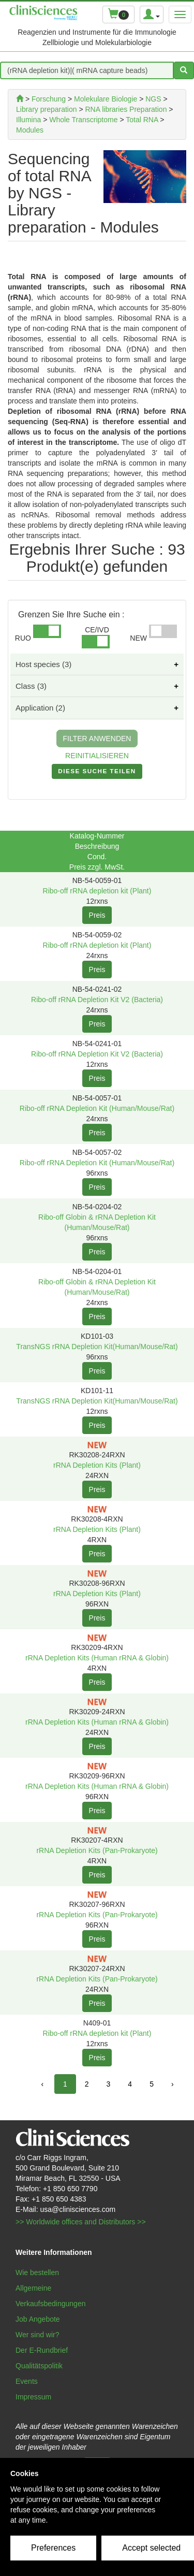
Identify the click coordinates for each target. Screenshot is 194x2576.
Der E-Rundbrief (42, 2350)
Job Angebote (38, 2319)
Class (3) (31, 686)
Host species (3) (43, 664)
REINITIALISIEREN (97, 755)
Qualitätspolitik (39, 2366)
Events (27, 2381)
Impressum (33, 2397)
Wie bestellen (37, 2272)
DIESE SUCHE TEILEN (97, 773)
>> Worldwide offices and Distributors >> (81, 2222)
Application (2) (40, 707)
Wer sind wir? (37, 2335)
